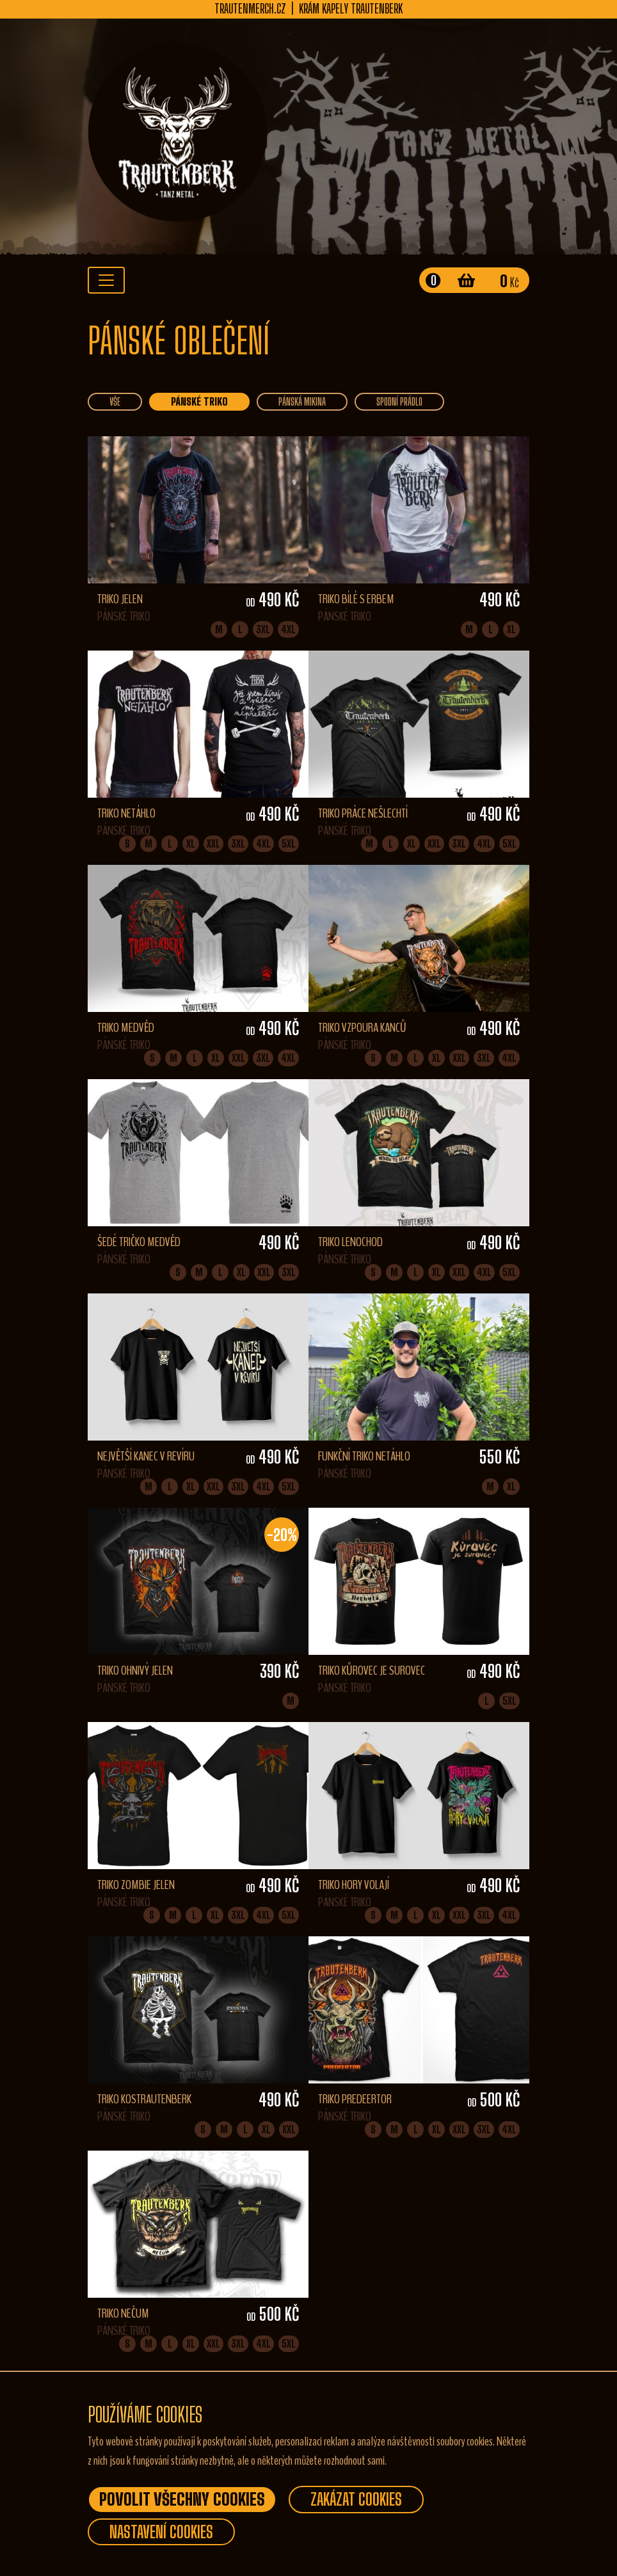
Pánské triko (199, 401)
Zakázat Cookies (356, 2499)
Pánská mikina (302, 401)
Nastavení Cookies (161, 2531)
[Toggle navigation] (106, 280)
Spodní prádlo (399, 401)
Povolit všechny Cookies (182, 2499)
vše (114, 401)
